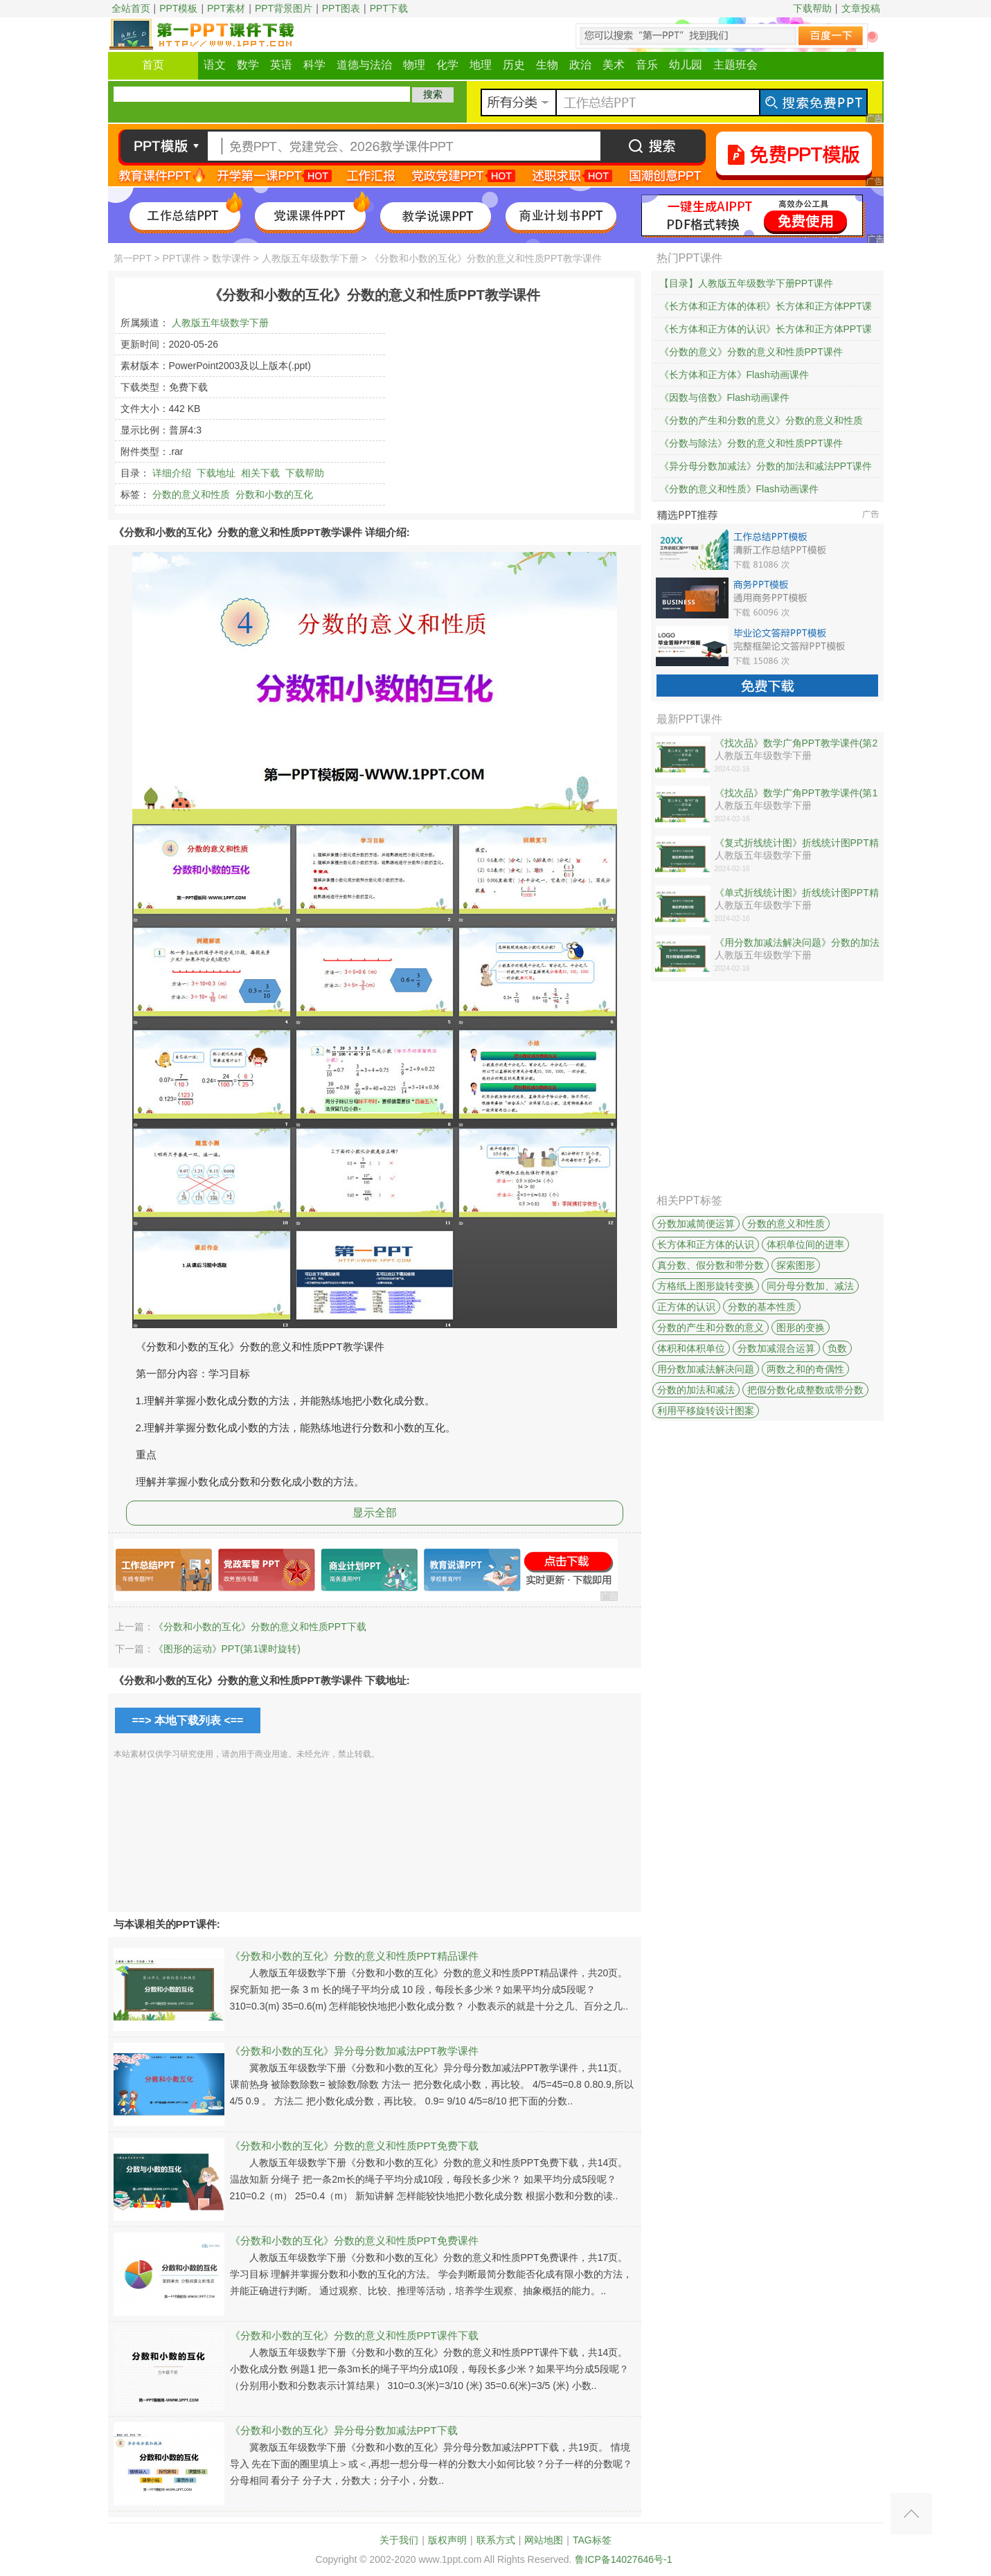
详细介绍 (171, 472)
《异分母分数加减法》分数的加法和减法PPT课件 (765, 466)
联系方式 (495, 2540)
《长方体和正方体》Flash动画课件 (734, 374)
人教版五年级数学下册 (310, 258)
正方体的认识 (686, 1306)
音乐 (647, 65)
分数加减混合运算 (776, 1348)
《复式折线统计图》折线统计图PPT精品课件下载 (797, 843)
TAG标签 (592, 2540)
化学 (447, 65)
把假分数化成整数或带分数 (805, 1389)
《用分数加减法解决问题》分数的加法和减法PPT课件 (797, 943)
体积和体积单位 (691, 1348)
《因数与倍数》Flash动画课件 (724, 397)
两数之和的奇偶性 (805, 1369)
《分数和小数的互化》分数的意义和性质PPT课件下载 (354, 2335)
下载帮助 (812, 8)
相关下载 (260, 472)
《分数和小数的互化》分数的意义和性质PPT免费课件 (354, 2240)
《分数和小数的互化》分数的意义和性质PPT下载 (260, 1626)
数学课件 (231, 258)
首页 (153, 65)
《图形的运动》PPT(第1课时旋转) (227, 1648)
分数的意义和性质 (191, 494)
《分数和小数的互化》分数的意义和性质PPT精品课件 (354, 1956)
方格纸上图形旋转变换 (705, 1285)
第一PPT (133, 258)
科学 (314, 65)
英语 (281, 65)
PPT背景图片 (283, 8)
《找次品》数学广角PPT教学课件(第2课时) (796, 743)
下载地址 (216, 472)
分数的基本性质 (762, 1306)
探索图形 (795, 1265)
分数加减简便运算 (696, 1223)
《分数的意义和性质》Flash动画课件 (739, 488)
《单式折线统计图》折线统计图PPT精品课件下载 (797, 893)
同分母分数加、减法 (810, 1285)
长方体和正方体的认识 (705, 1244)
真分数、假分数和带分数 (710, 1265)
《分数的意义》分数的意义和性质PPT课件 (751, 351)
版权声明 (447, 2540)
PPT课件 (181, 258)
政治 (580, 65)
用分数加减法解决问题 (705, 1369)
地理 (481, 65)
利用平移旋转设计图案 (705, 1410)
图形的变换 (800, 1327)
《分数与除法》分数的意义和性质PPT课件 (751, 443)
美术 (613, 65)
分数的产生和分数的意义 (710, 1327)
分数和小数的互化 (274, 494)
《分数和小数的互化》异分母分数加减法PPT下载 (344, 2430)
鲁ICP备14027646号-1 (623, 2559)
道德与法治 (364, 65)
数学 (248, 65)
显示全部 (374, 1513)
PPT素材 (226, 8)
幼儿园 (685, 65)
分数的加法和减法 (696, 1389)
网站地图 (543, 2540)
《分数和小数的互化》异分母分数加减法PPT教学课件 (354, 2051)
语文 (215, 65)
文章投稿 (860, 8)
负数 (837, 1348)
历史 (514, 65)
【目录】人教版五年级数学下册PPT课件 (746, 283)
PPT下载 (389, 8)
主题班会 (735, 65)
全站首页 (130, 8)
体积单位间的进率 (805, 1244)
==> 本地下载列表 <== (188, 1720)
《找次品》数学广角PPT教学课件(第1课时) (796, 793)
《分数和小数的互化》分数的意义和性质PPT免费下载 (354, 2146)
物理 (414, 65)
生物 (547, 65)
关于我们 (399, 2540)
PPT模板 (178, 8)
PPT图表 (341, 8)
